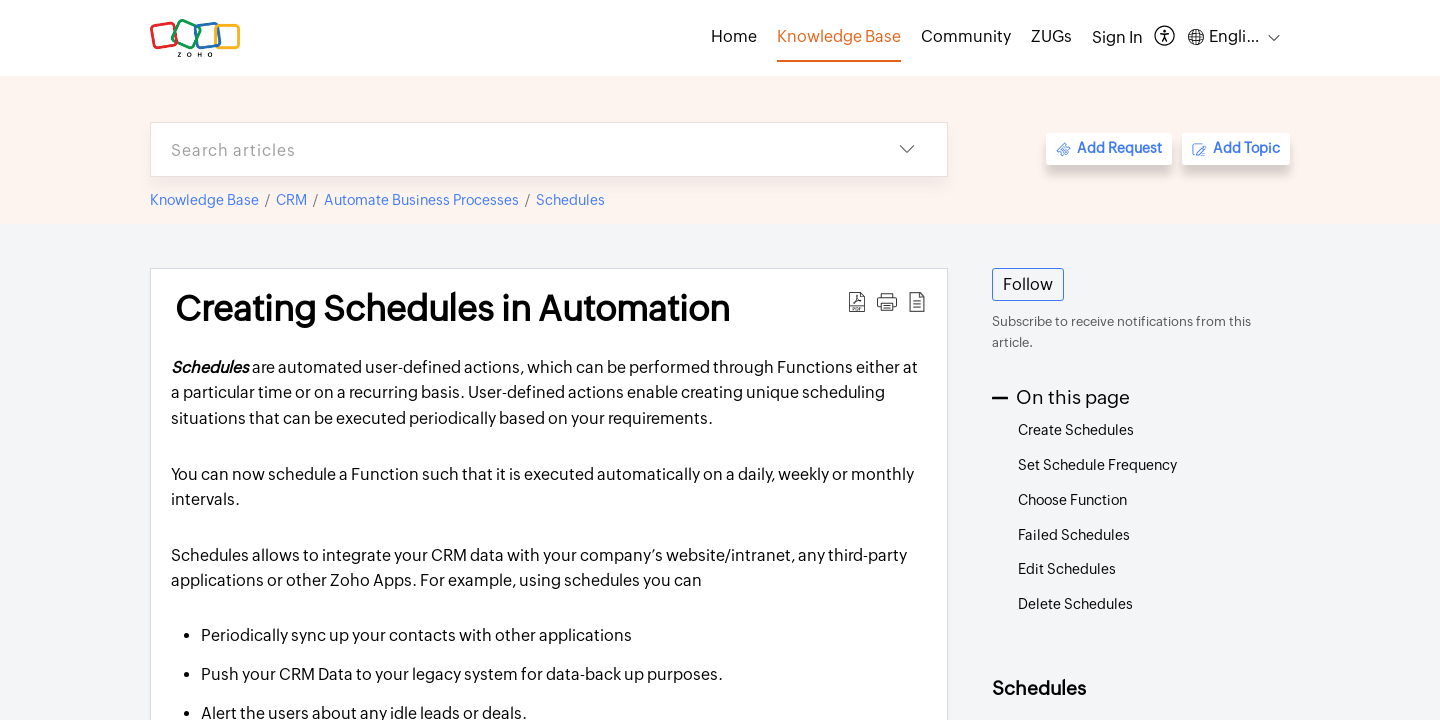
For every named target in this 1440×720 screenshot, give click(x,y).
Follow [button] (1028, 284)
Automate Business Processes (421, 200)
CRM (291, 200)
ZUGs (1051, 36)
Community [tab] (966, 36)
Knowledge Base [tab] (839, 36)
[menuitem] (1117, 38)
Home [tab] (734, 36)
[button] (1165, 37)
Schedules (570, 200)
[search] (509, 149)
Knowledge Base (204, 200)
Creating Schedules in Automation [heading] (452, 309)
